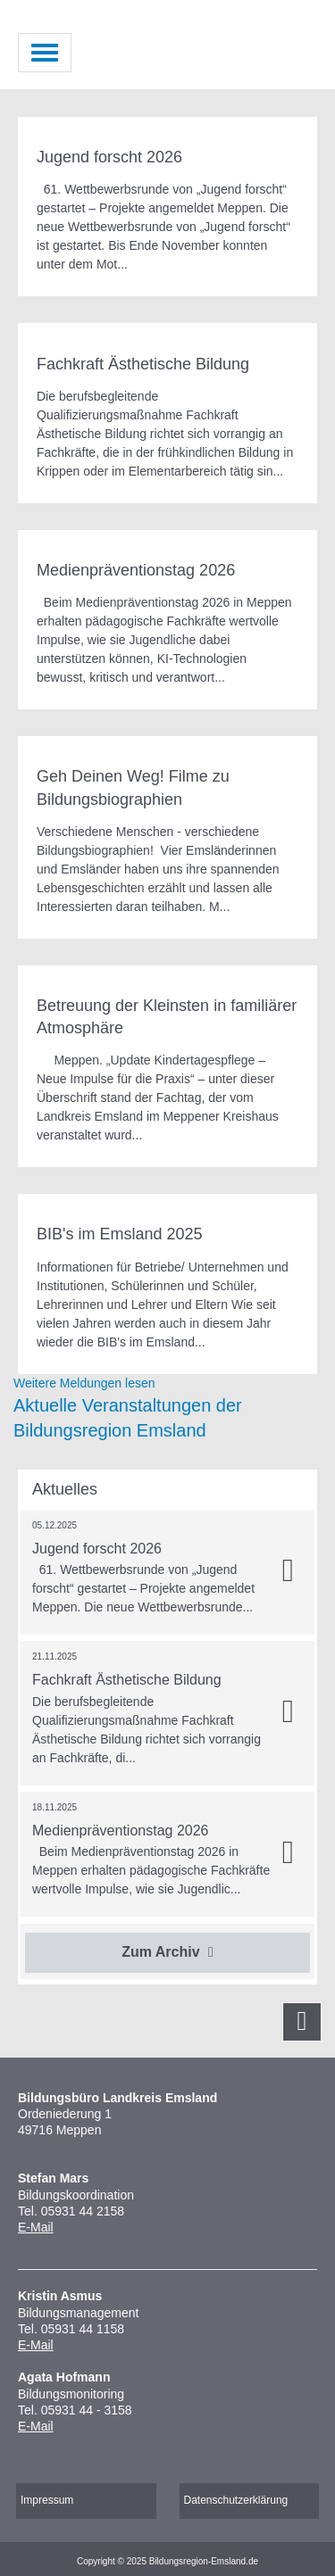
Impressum (47, 2500)
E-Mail (36, 2227)
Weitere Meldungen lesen (84, 1383)
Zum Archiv (167, 1951)
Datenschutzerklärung (236, 2500)
